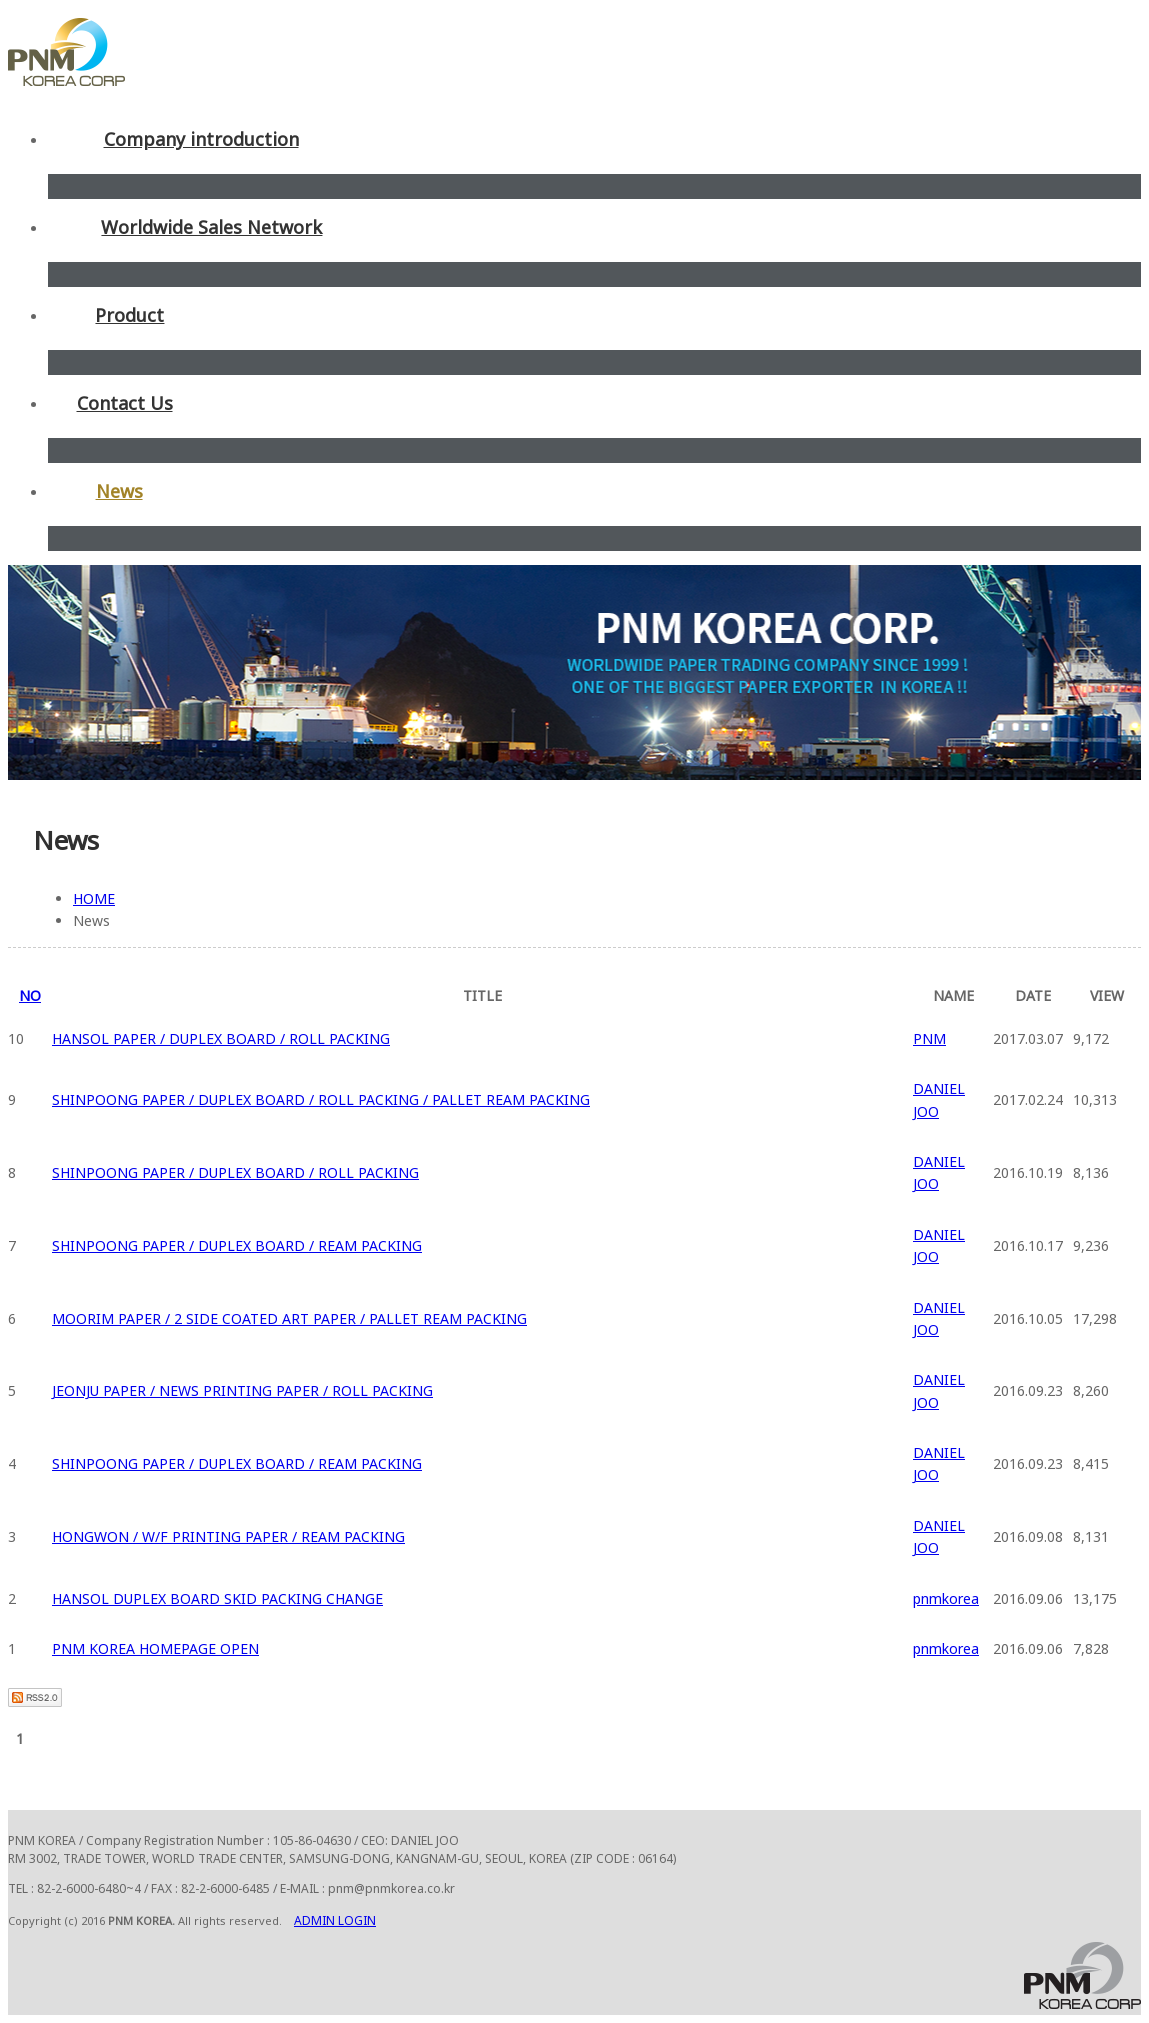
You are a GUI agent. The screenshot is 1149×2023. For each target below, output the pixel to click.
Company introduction (201, 139)
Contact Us (125, 403)
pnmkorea (946, 1598)
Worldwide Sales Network (211, 227)
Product (129, 315)
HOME (94, 898)
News (119, 491)
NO (30, 995)
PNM (929, 1038)
